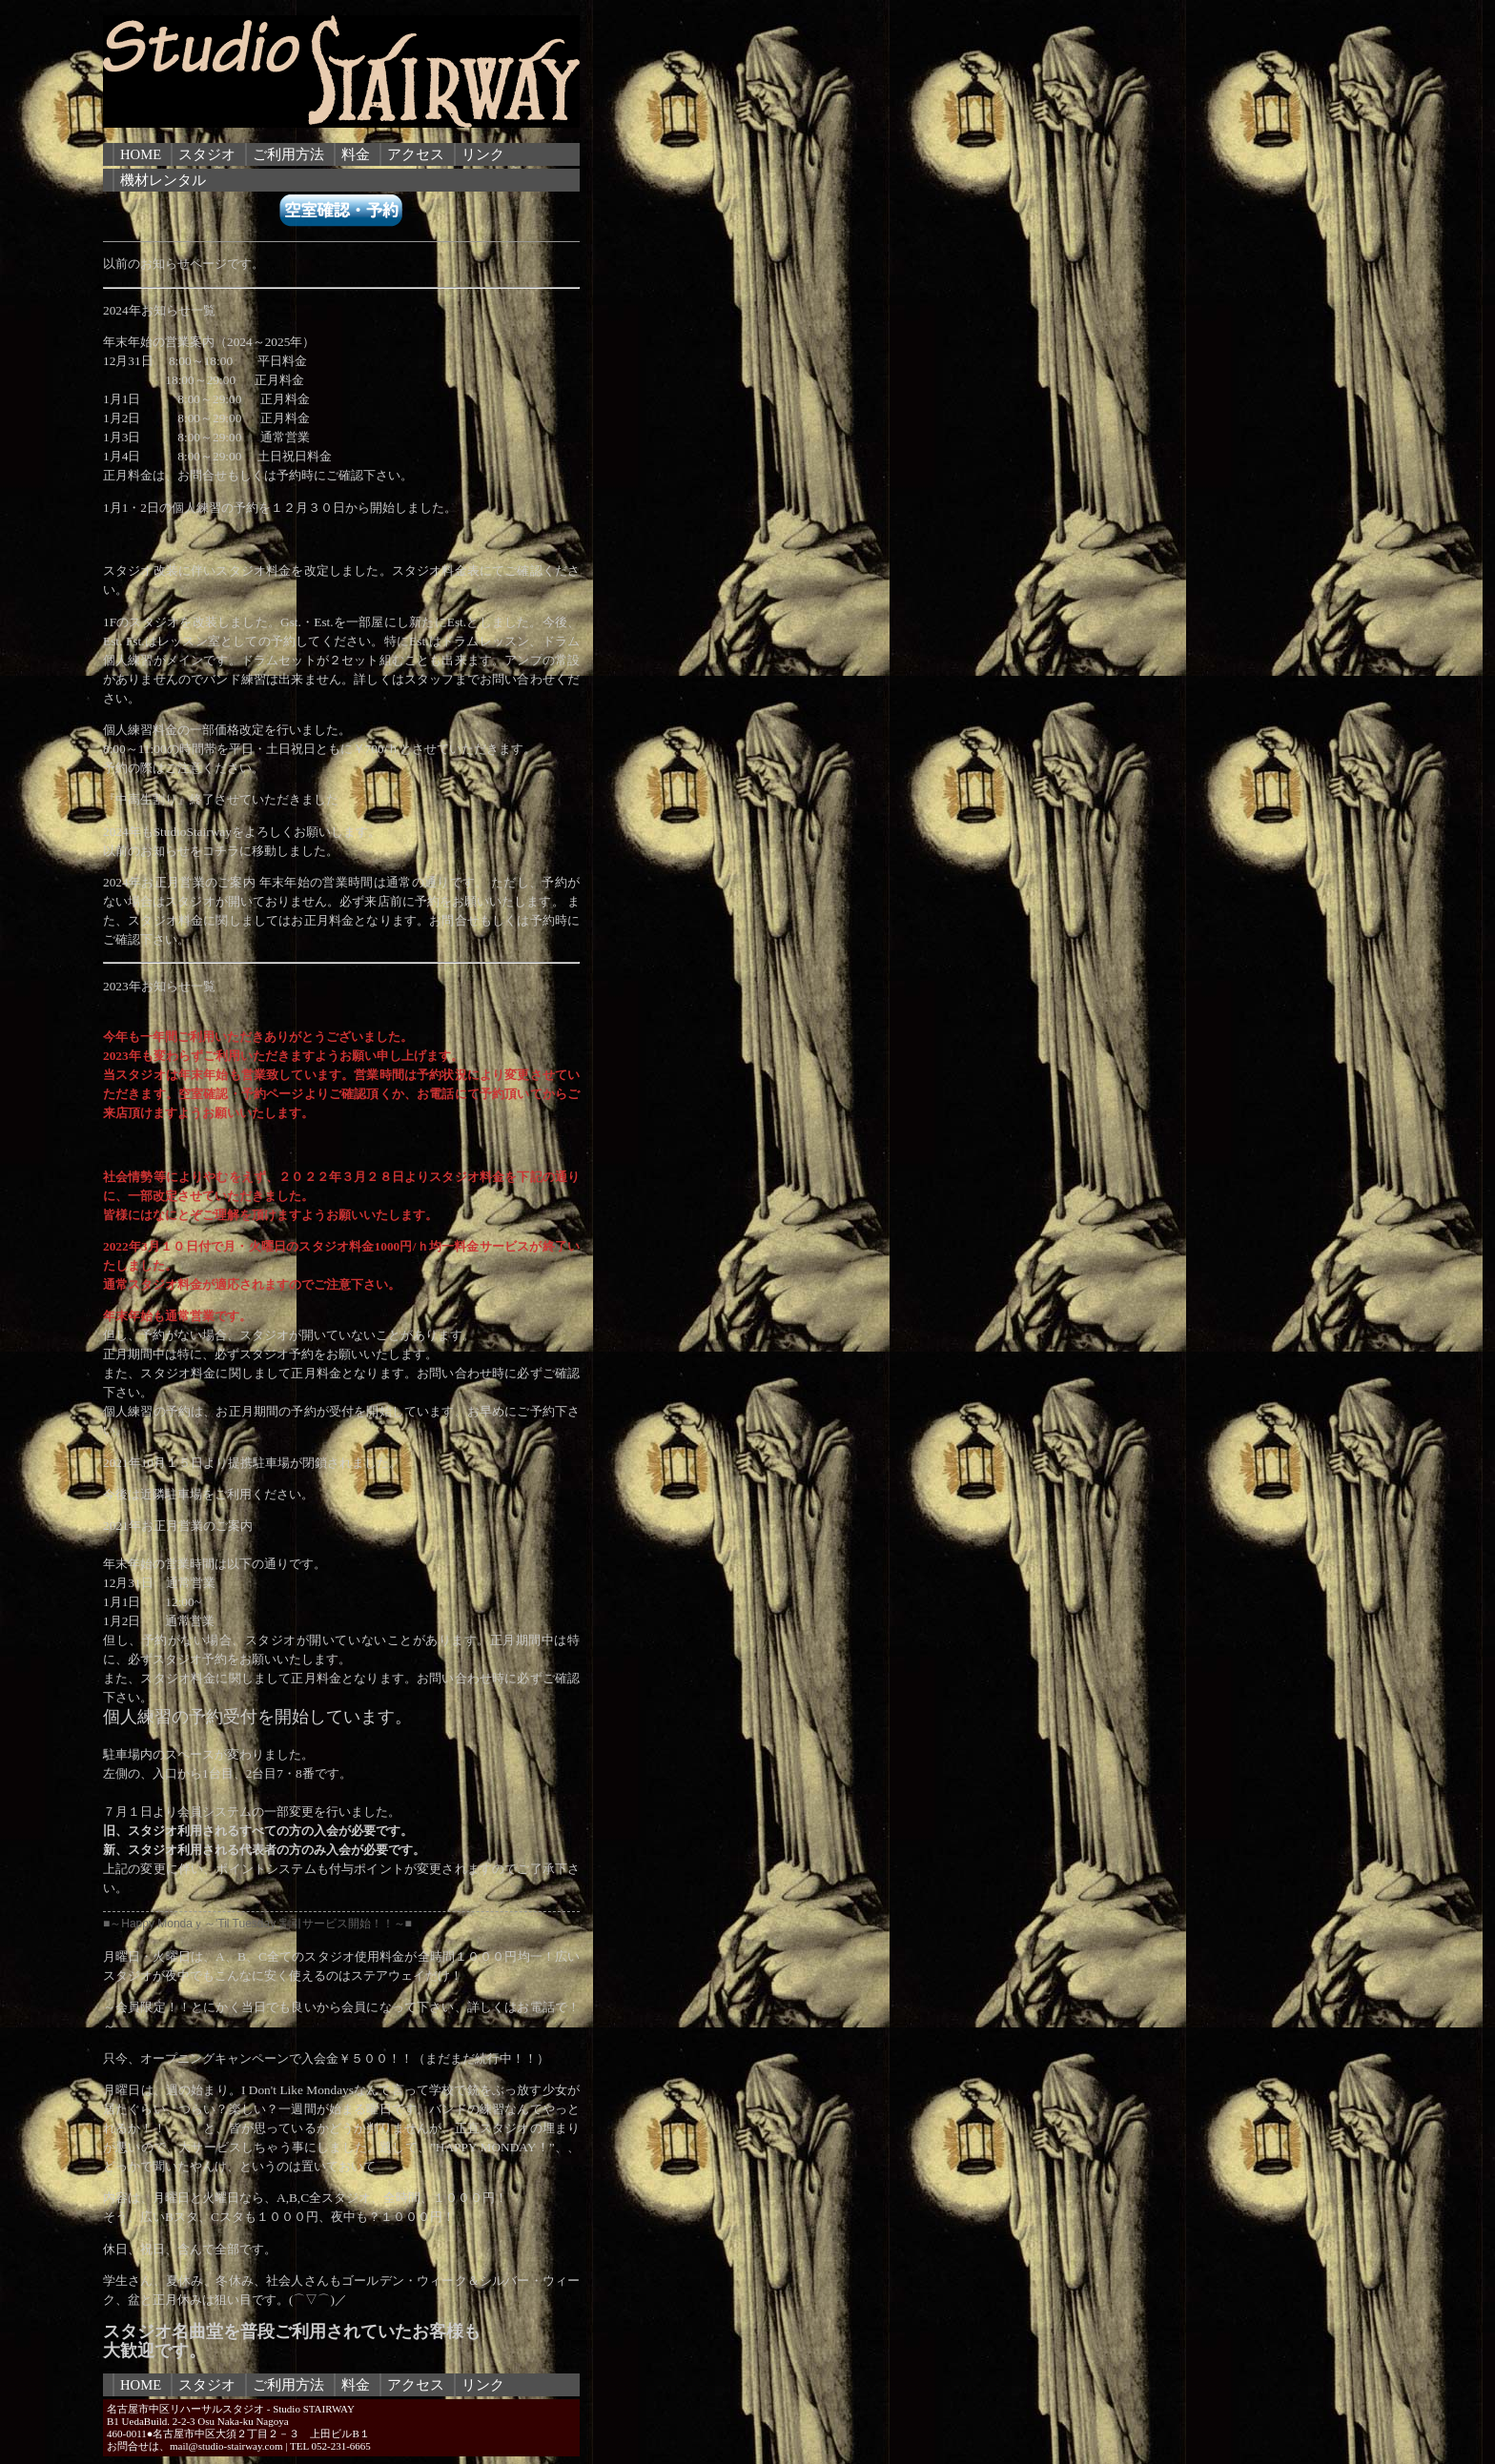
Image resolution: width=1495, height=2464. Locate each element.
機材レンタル (163, 180)
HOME (140, 154)
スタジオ (207, 154)
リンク (482, 154)
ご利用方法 (288, 154)
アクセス (415, 154)
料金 (355, 154)
